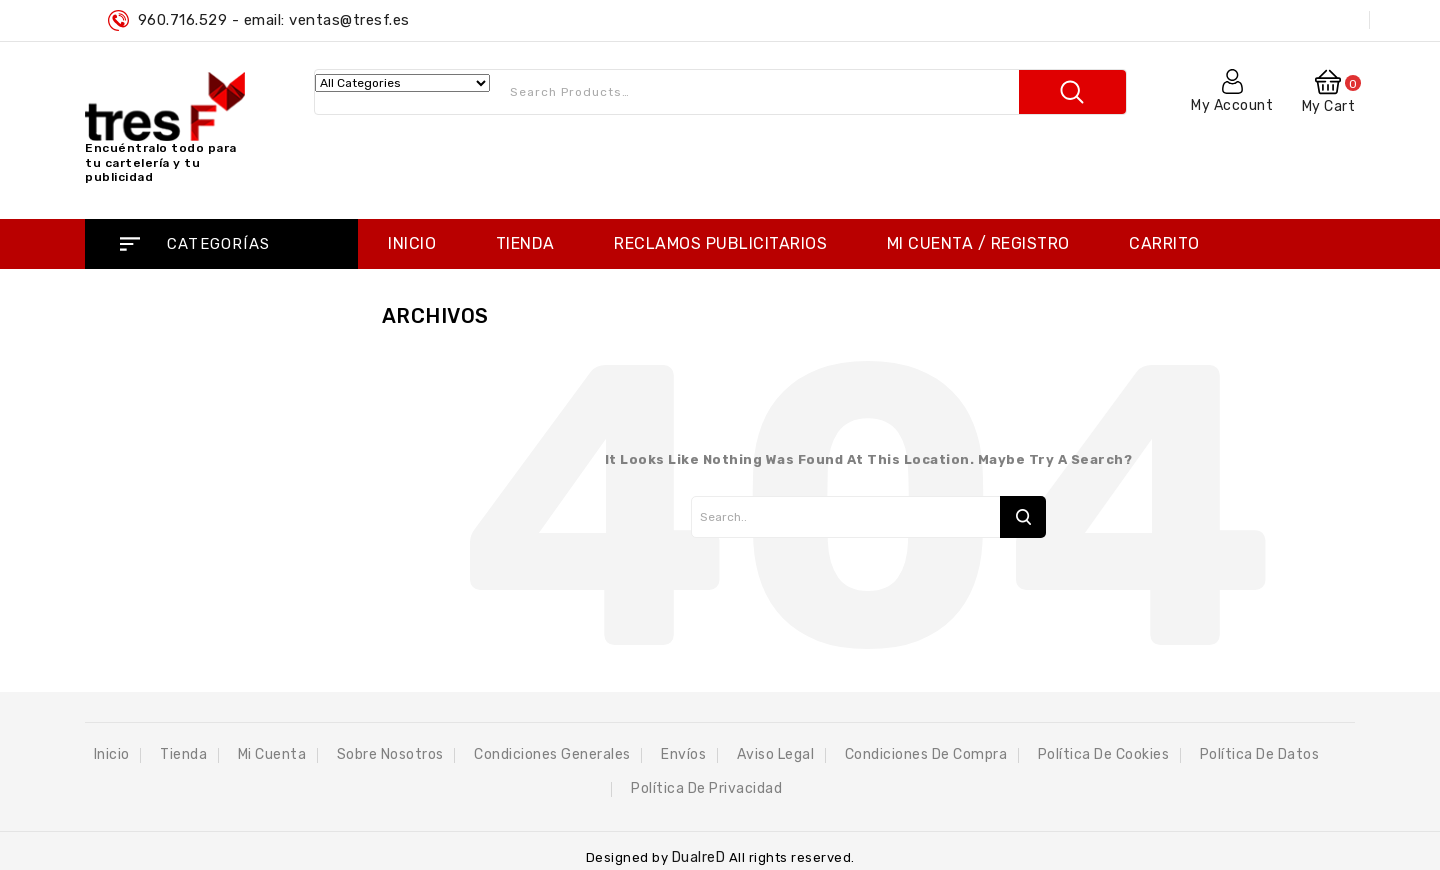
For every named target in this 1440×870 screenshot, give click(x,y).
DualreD (700, 857)
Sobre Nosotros (390, 754)
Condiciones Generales (552, 754)
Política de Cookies (1104, 754)
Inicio (412, 243)
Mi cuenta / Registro (978, 243)
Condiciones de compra (926, 754)
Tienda (525, 243)
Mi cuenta (272, 754)
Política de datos (1260, 754)
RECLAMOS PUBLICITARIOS (720, 243)
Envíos (683, 754)
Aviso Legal (776, 754)
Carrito (1164, 243)
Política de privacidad (706, 788)
